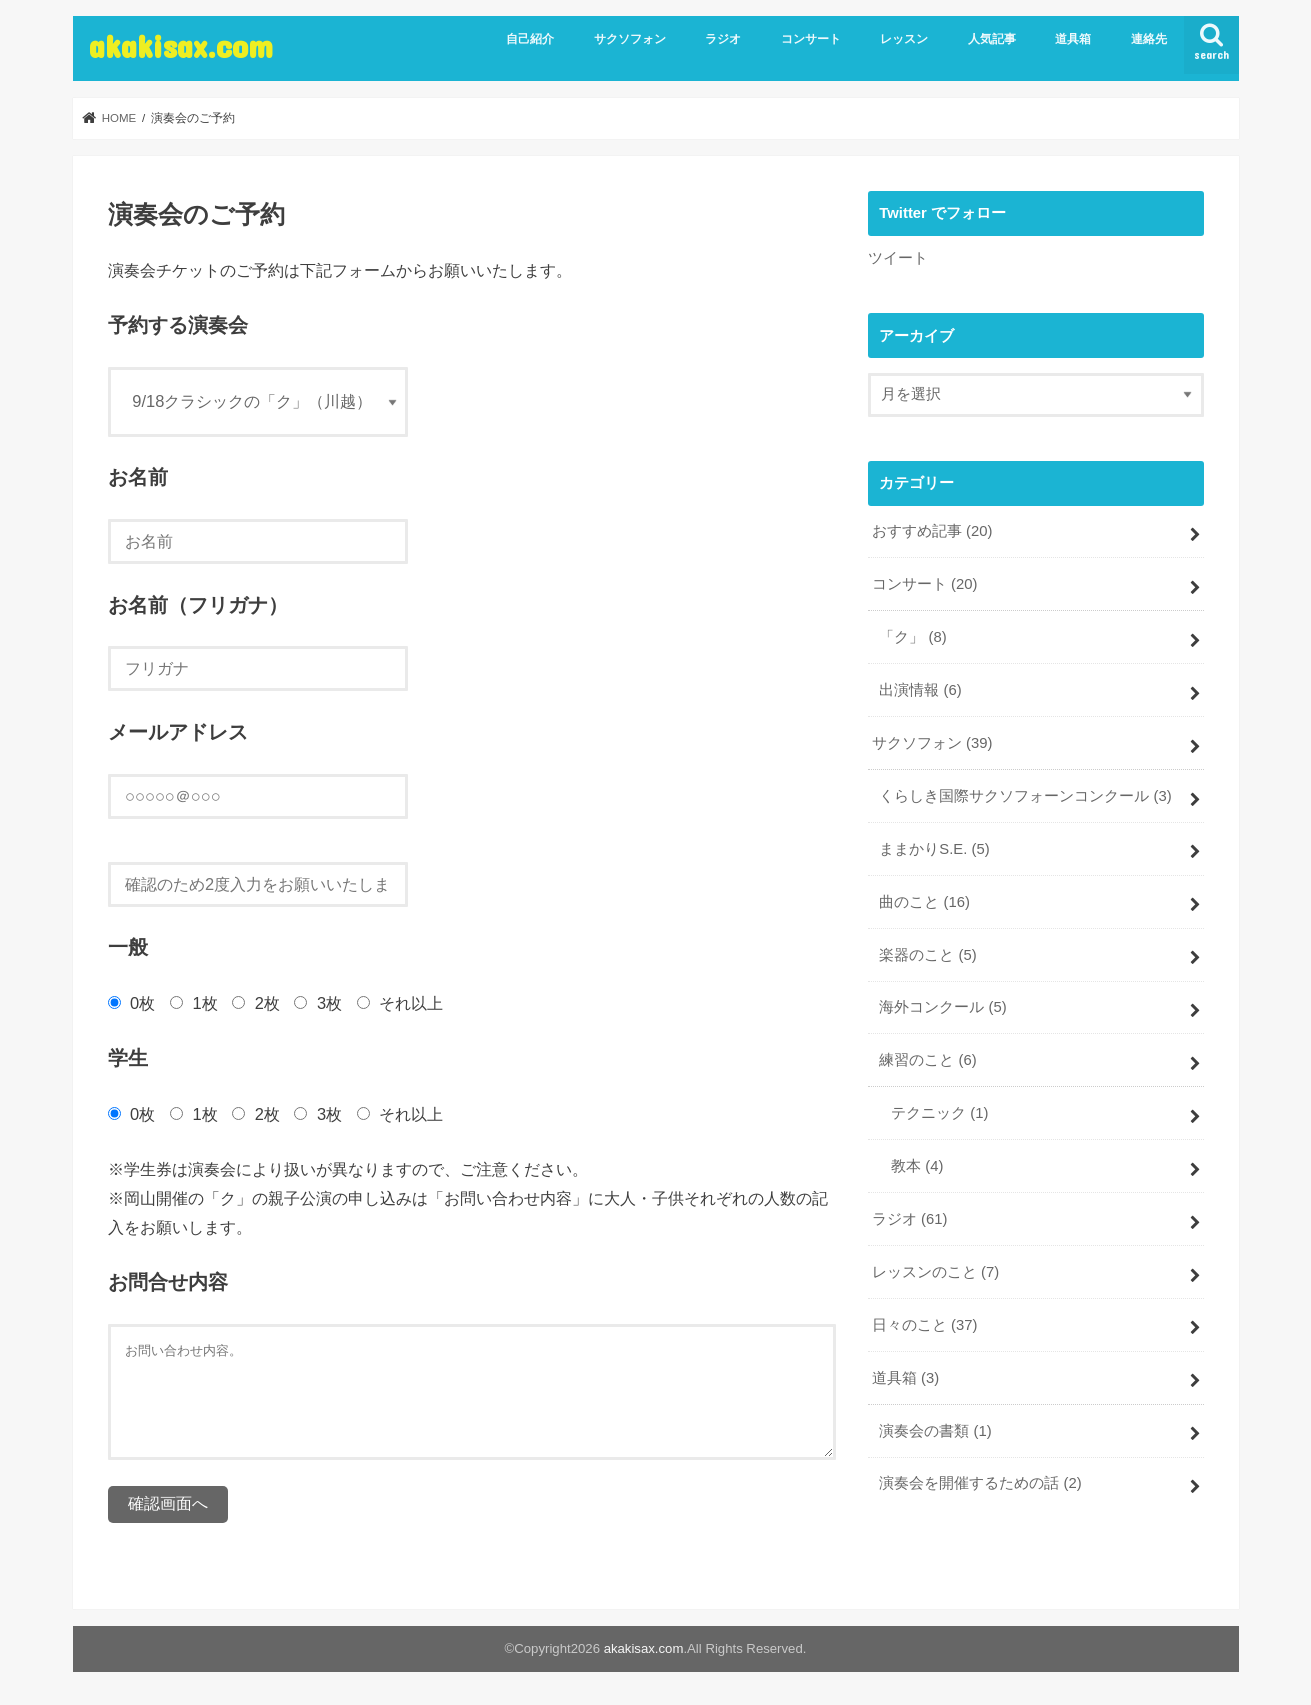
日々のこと (925, 1325)
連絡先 (1149, 39)
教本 (917, 1166)
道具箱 (1073, 39)
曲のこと (924, 902)
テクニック (939, 1113)
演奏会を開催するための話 (980, 1483)
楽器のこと (927, 955)
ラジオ (723, 39)
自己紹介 (530, 39)
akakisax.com (181, 45)
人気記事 (992, 39)
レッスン (904, 39)
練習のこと (927, 1060)
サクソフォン (630, 39)
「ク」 (912, 637)
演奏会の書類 (935, 1431)
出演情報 (920, 690)
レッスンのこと (935, 1272)
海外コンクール (942, 1007)
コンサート (811, 39)
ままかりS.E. (934, 849)
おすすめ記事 (932, 531)
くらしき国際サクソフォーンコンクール (1025, 796)
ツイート (898, 258)
